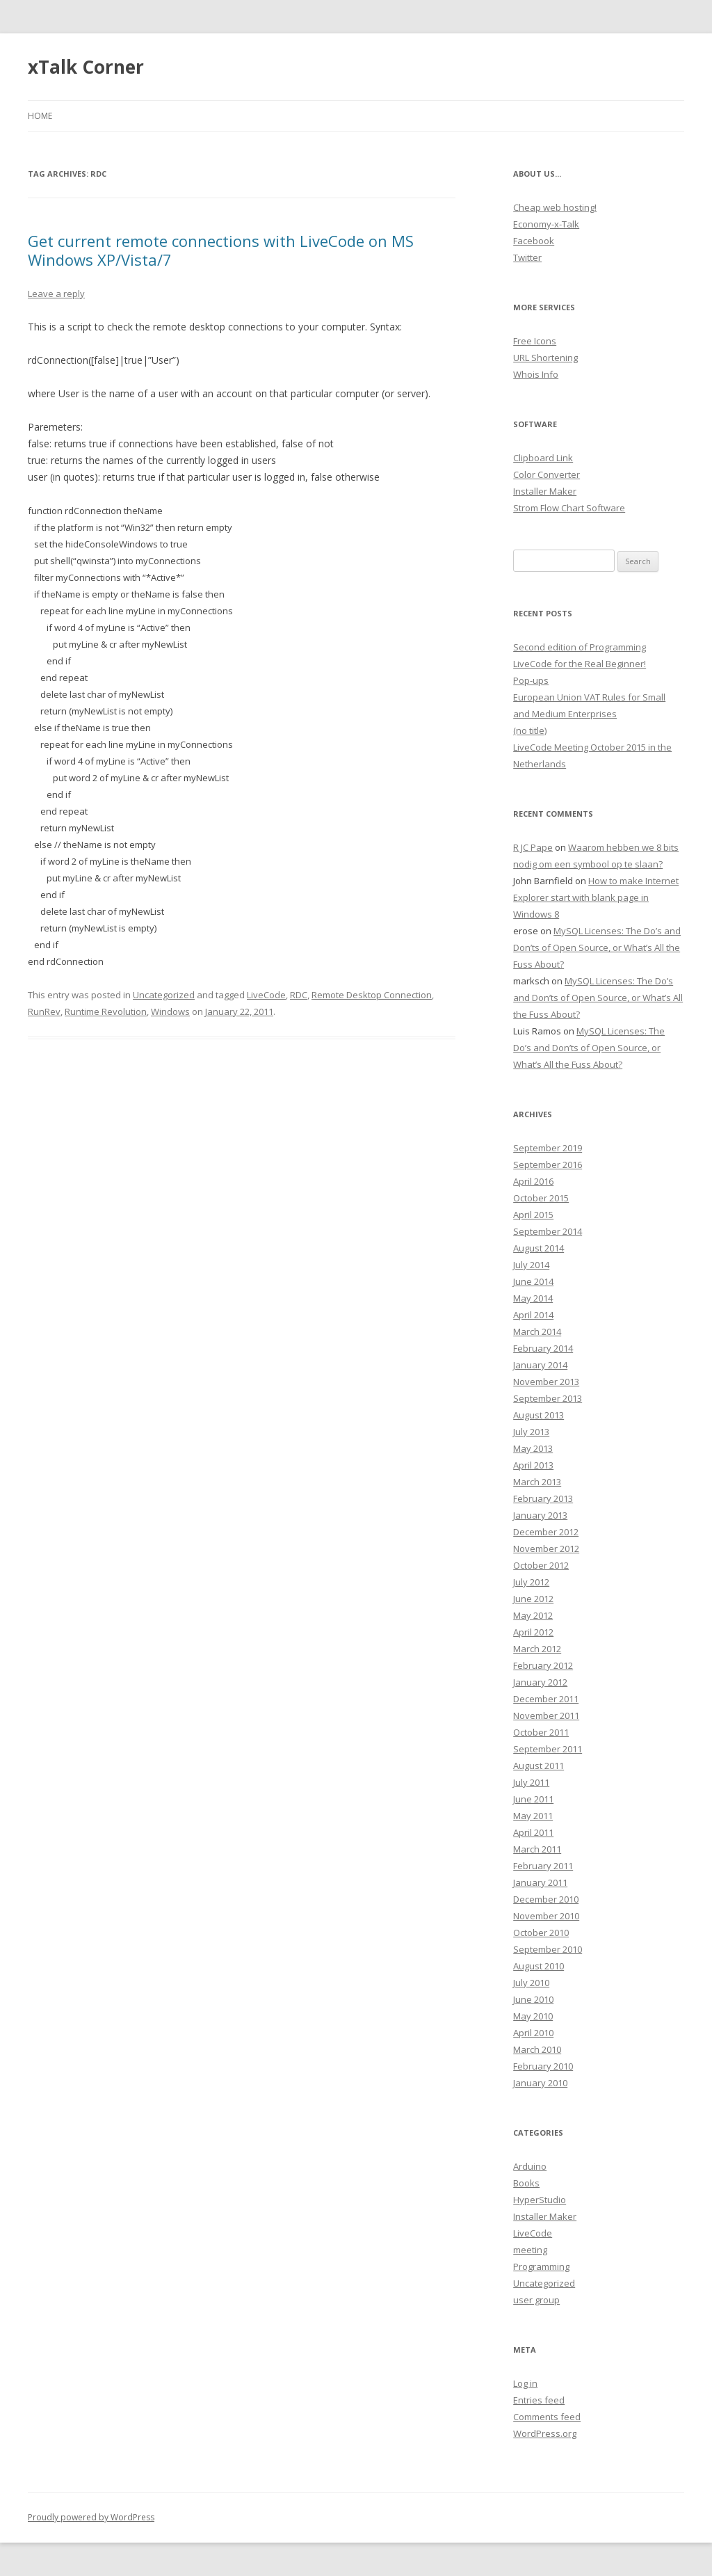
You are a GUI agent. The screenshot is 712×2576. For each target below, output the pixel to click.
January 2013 (540, 1515)
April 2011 (533, 1832)
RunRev (44, 1011)
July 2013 (531, 1431)
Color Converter (546, 474)
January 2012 (540, 1682)
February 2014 (543, 1348)
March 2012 (537, 1648)
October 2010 (541, 1932)
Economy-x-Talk (546, 224)
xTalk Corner (86, 66)
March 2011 (537, 1849)
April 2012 (533, 1632)
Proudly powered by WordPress (91, 2517)
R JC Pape (533, 847)
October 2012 (541, 1565)
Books (526, 2183)
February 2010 (543, 2066)
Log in (525, 2383)
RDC (298, 995)
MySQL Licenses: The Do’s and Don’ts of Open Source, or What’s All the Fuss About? (597, 947)
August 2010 (538, 1966)
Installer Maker (544, 491)
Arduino (530, 2166)
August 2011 (538, 1765)
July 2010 (531, 1982)
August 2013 (538, 1415)
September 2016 (547, 1164)
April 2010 (533, 2032)
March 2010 (537, 2049)
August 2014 (538, 1248)
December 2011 (545, 1699)
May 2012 (533, 1615)
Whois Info (535, 374)
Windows (170, 1011)
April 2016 (533, 1181)
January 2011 (540, 1882)
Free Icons (534, 341)
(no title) (530, 730)
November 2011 (546, 1715)
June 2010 (533, 1999)
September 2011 (547, 1749)
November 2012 (546, 1548)
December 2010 (545, 1899)
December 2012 (545, 1532)
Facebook (533, 240)
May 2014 (533, 1298)
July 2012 (531, 1582)
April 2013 (533, 1465)
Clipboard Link (543, 457)
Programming (541, 2266)
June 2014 (533, 1281)
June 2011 (533, 1799)
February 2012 (543, 1665)
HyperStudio (539, 2199)
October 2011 (541, 1732)
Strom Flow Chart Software (569, 508)
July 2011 (531, 1782)
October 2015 (541, 1198)
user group (536, 2300)
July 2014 (531, 1264)
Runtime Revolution (106, 1011)
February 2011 (543, 1865)
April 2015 (533, 1214)
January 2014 (540, 1365)
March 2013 (537, 1481)
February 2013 (543, 1498)
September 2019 (547, 1148)
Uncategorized (164, 995)
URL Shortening (545, 357)
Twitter (527, 257)
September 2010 (547, 1949)
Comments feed (547, 2416)
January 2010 (540, 2083)
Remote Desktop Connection (372, 995)
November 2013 (546, 1381)
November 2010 (546, 1916)
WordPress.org (544, 2433)
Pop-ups (531, 680)
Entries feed (539, 2400)
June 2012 (533, 1598)
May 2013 (533, 1448)
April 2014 (533, 1315)
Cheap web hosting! (555, 207)
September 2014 (547, 1231)
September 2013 (547, 1398)
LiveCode (266, 995)
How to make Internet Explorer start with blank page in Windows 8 (596, 897)
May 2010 (533, 2016)
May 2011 (533, 1815)
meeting (530, 2249)
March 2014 (537, 1331)
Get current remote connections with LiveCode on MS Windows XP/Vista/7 (221, 249)
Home (40, 116)
